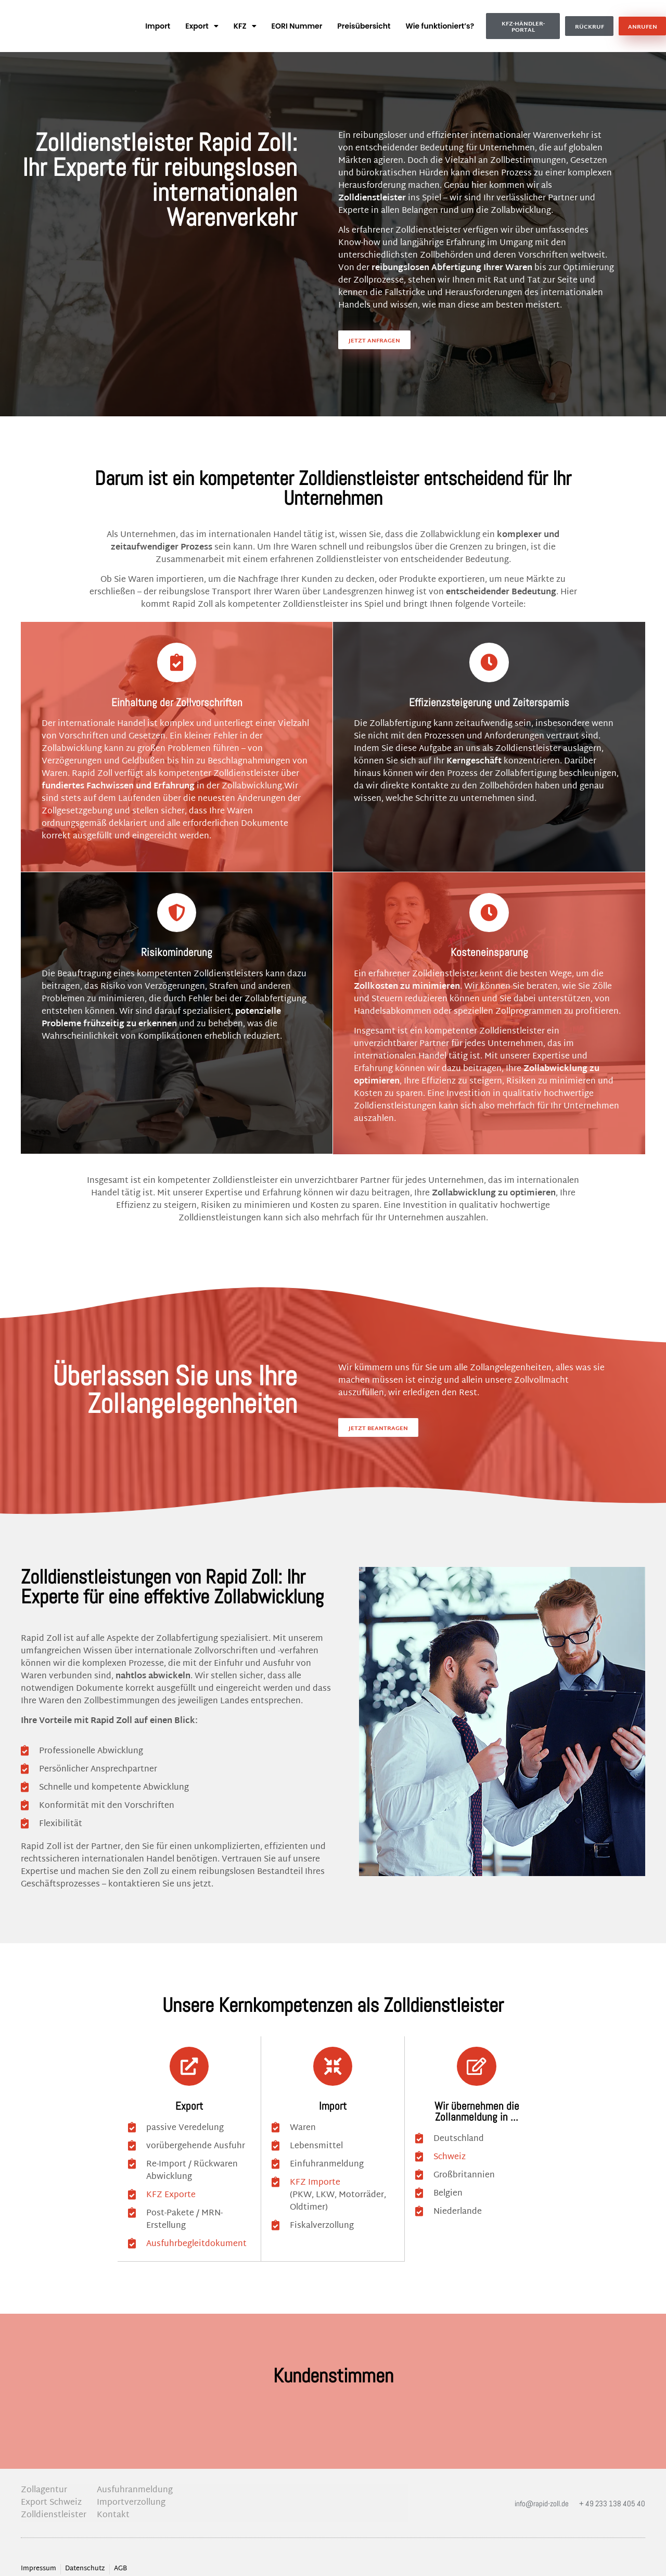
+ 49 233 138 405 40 (612, 2490)
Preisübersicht (363, 26)
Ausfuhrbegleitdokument (196, 2231)
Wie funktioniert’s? (439, 26)
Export (202, 26)
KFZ (245, 26)
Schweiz (449, 2144)
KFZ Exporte (171, 2182)
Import (157, 26)
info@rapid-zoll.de (542, 2490)
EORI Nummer (297, 26)
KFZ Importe (315, 2170)
